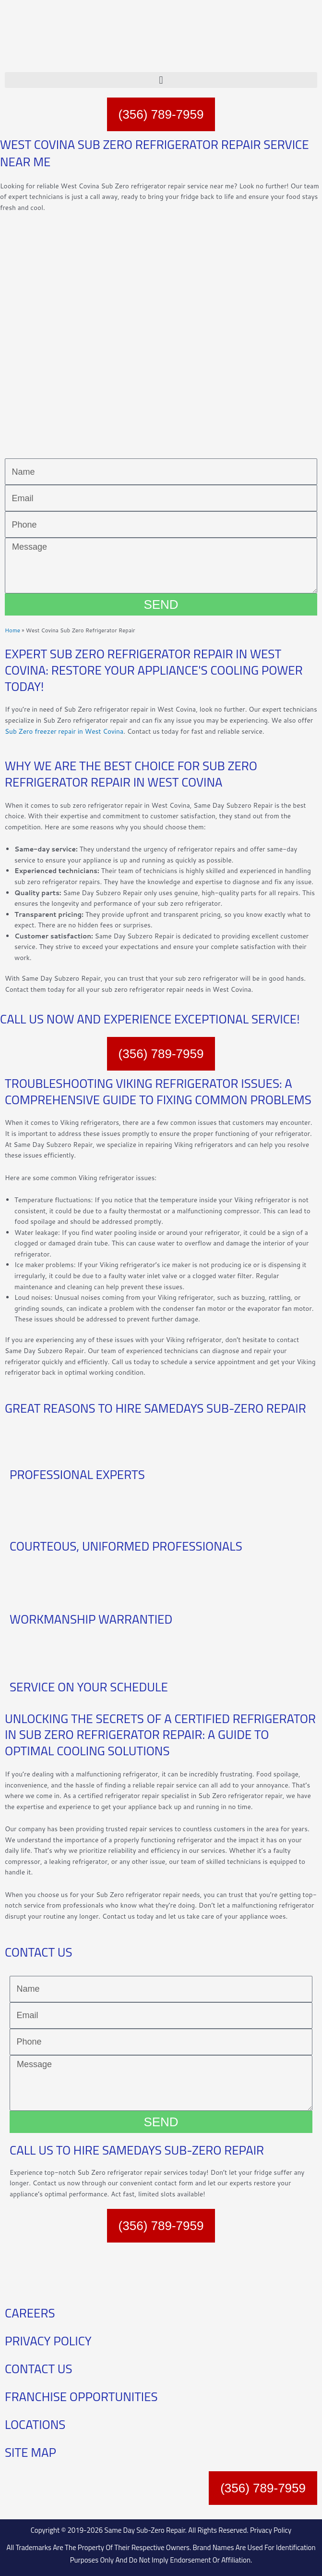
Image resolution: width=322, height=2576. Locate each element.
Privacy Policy (270, 2530)
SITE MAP (30, 2452)
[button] (161, 80)
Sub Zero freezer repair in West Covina (64, 731)
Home (12, 630)
